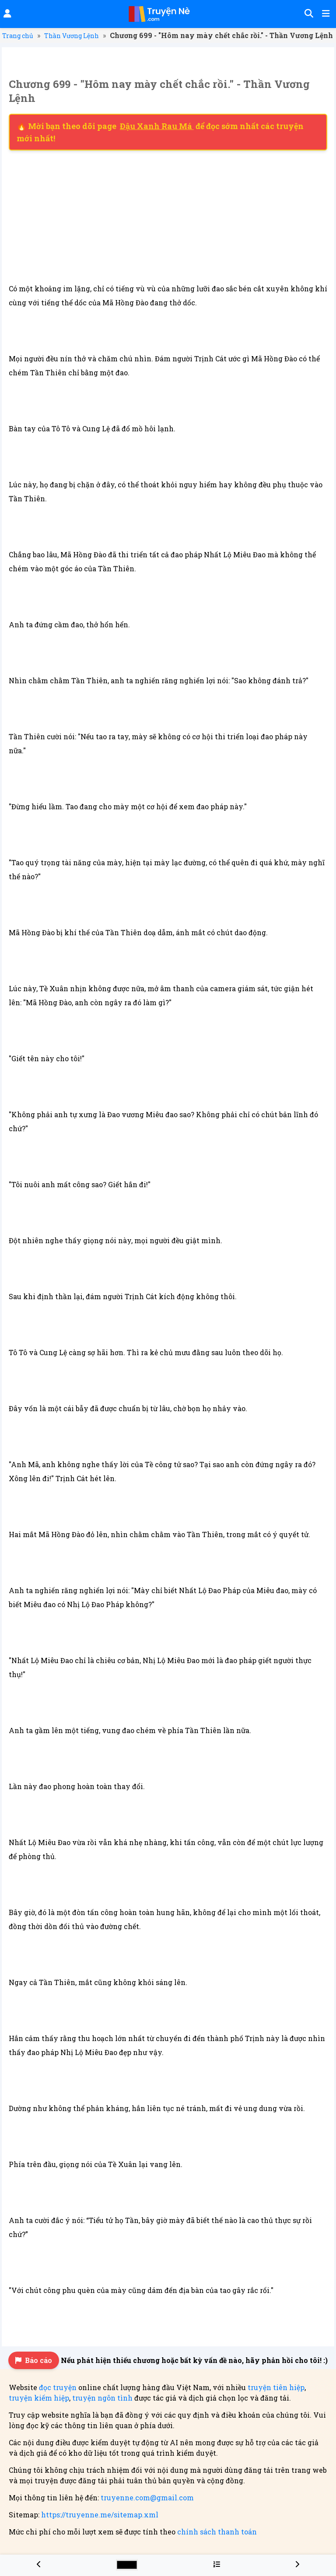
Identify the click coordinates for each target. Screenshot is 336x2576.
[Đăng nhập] (6, 14)
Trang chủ (17, 35)
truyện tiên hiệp (276, 2387)
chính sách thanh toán (217, 2531)
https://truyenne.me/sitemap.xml (99, 2514)
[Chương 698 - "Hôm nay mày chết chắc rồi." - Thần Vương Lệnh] (39, 2564)
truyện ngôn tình (102, 2397)
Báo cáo (33, 2360)
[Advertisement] (168, 216)
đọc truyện (58, 2387)
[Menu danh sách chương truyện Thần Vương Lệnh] (216, 2564)
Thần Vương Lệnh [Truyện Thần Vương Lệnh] (71, 35)
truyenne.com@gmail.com (147, 2497)
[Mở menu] (325, 14)
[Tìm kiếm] (307, 14)
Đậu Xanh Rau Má (157, 126)
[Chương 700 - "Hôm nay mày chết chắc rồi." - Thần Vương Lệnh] (297, 2564)
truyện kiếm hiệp (39, 2397)
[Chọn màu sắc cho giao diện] (127, 2565)
